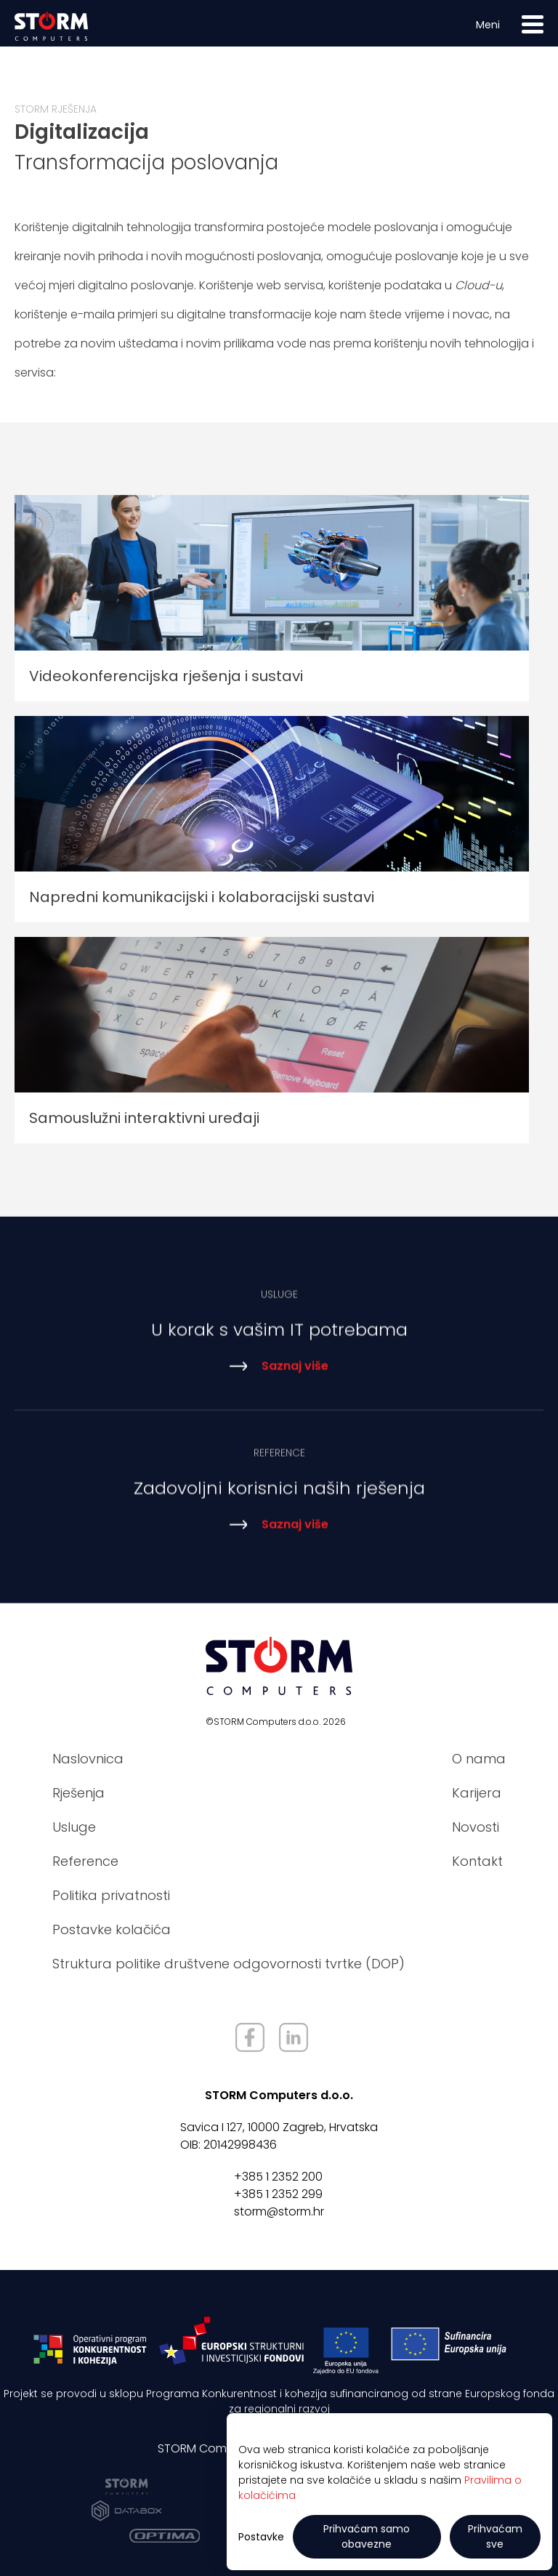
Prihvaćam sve (495, 2536)
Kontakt (477, 1861)
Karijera (476, 1793)
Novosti (475, 1827)
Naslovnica (88, 1759)
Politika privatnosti (111, 1895)
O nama (479, 1759)
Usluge (74, 1827)
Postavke (261, 2536)
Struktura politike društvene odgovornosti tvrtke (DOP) (228, 1964)
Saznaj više (279, 1375)
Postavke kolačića (111, 1929)
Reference (85, 1861)
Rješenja (78, 1793)
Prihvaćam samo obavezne (366, 2536)
